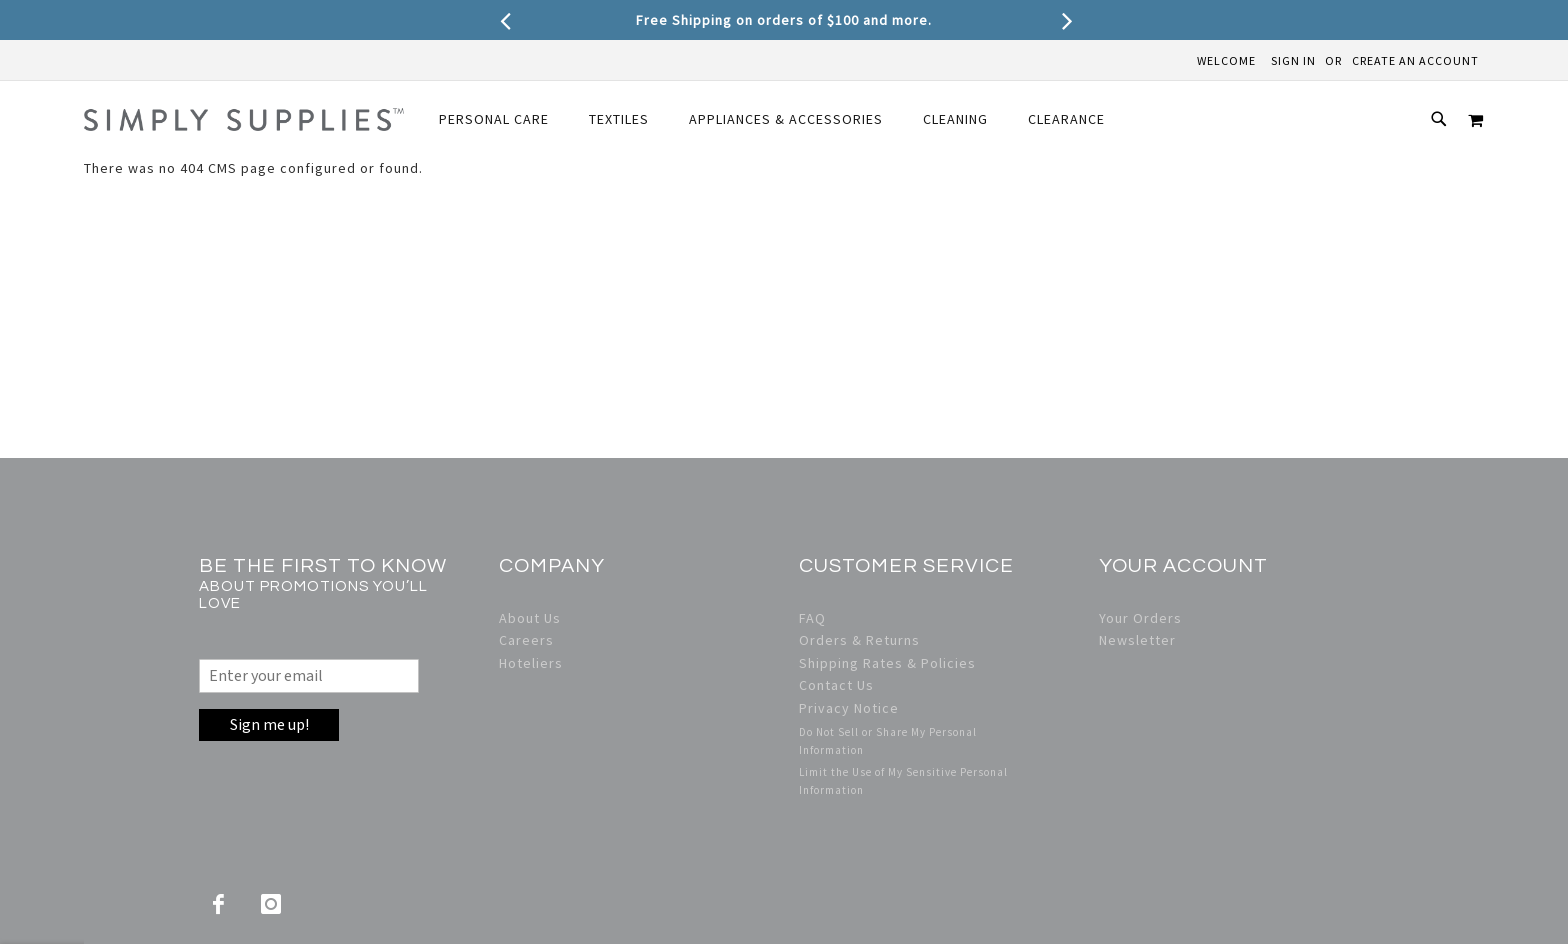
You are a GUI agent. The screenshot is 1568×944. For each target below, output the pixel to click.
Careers (526, 640)
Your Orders (1140, 618)
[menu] (772, 119)
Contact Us (836, 685)
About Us (530, 618)
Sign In (1293, 60)
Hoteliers (531, 663)
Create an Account (1415, 60)
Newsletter (1137, 640)
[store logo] (244, 119)
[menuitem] (494, 119)
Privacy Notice (849, 708)
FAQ (812, 618)
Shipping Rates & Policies (887, 663)
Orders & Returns (859, 640)
